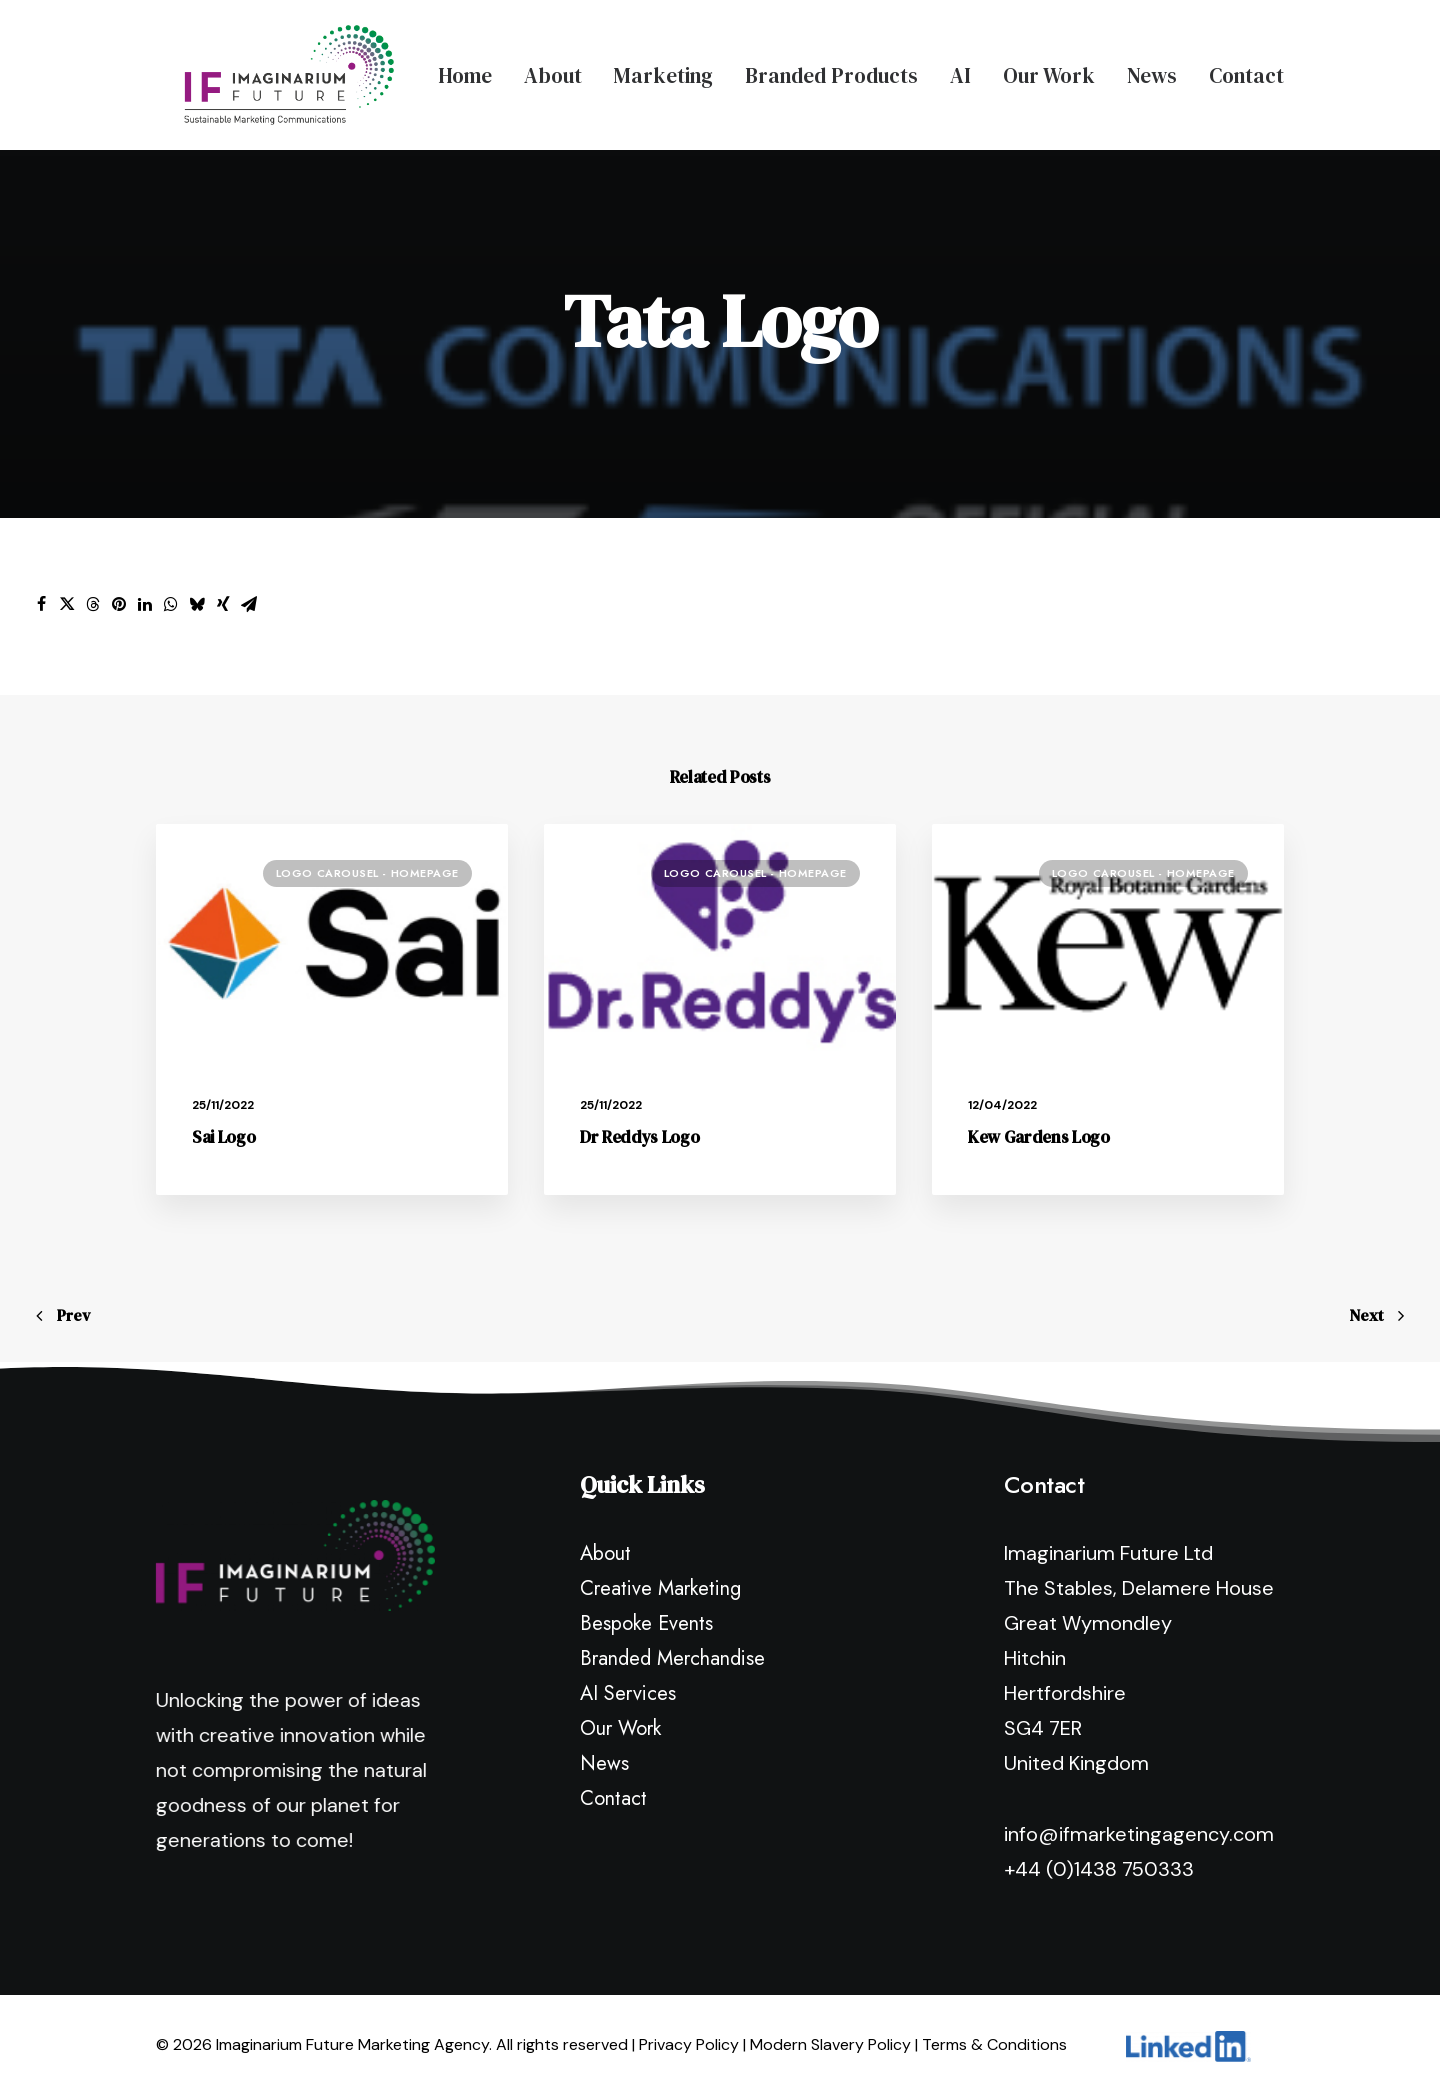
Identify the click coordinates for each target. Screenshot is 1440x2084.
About (553, 68)
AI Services (628, 1679)
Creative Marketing (660, 1574)
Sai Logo (223, 1123)
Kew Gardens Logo (1039, 1123)
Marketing (663, 68)
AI (960, 68)
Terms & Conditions (994, 2030)
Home (465, 68)
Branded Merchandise (672, 1644)
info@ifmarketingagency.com (1139, 1820)
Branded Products (831, 68)
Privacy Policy (689, 2030)
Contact (1246, 68)
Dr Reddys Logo (639, 1123)
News (1152, 68)
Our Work (1049, 68)
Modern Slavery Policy (830, 2030)
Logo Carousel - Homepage (367, 859)
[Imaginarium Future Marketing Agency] (261, 68)
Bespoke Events (646, 1609)
